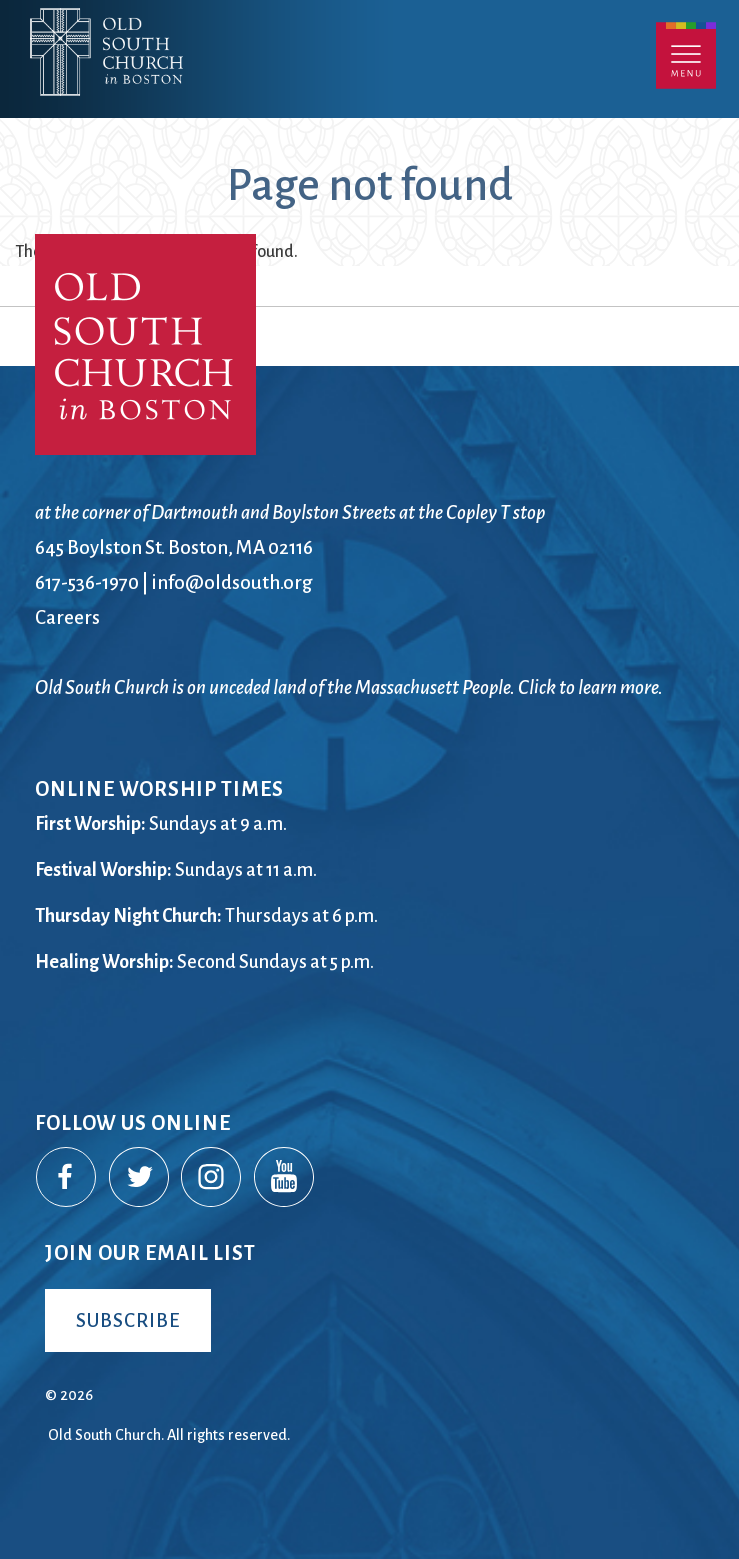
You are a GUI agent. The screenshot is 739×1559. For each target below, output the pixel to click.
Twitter (140, 1178)
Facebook (67, 1178)
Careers (67, 617)
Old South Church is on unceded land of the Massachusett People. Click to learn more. (349, 687)
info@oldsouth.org (232, 582)
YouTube (285, 1178)
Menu (686, 55)
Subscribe (128, 1320)
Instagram (212, 1178)
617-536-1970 (87, 582)
